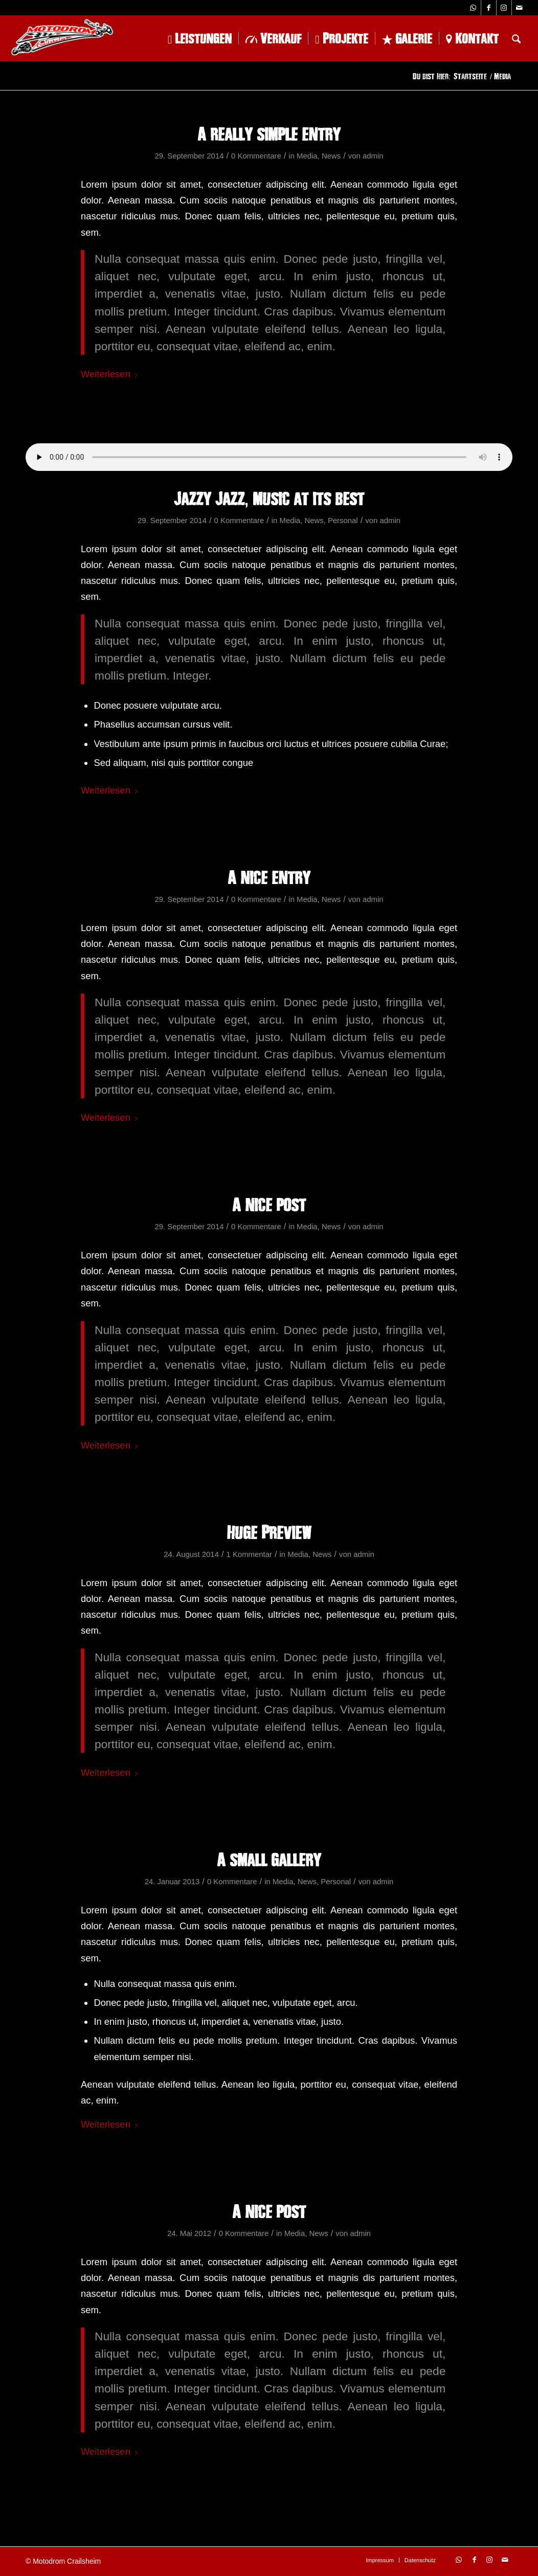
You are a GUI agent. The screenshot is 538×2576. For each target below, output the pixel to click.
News (331, 156)
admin (373, 156)
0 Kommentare (256, 156)
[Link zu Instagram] (504, 7)
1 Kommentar (249, 1554)
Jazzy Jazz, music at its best (269, 498)
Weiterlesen (110, 374)
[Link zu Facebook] (488, 7)
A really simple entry (269, 133)
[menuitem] (199, 38)
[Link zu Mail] (519, 7)
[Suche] (516, 38)
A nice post (269, 1204)
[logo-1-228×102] (62, 38)
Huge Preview (269, 1532)
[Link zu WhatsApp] (473, 7)
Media (307, 156)
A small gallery (269, 1859)
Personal (343, 520)
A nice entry (269, 877)
